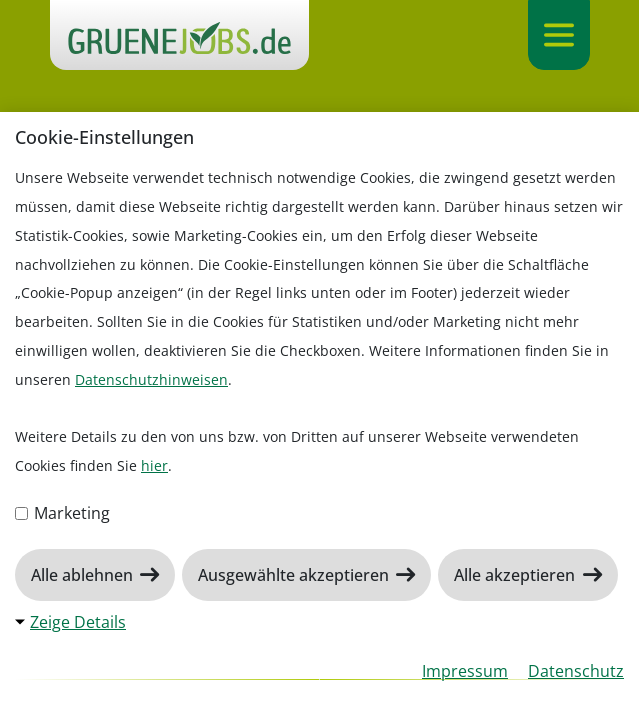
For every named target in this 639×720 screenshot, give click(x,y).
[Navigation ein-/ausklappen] (558, 35)
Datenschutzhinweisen (151, 379)
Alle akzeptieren (516, 575)
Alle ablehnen (84, 575)
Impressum (465, 671)
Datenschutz (576, 671)
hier (154, 465)
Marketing (62, 513)
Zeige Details (78, 622)
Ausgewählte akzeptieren (295, 575)
